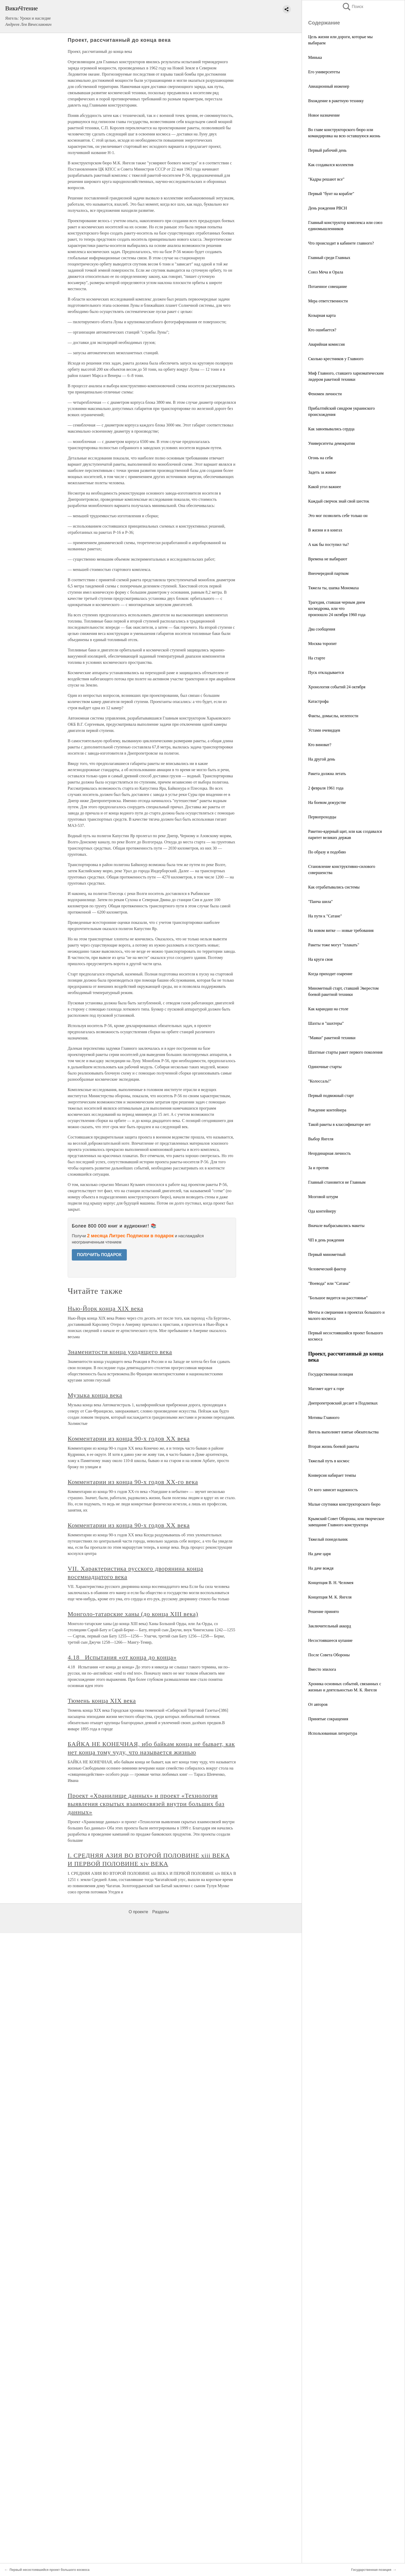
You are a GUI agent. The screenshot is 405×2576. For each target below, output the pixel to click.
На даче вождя (320, 1568)
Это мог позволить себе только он (338, 515)
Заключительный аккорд (329, 1626)
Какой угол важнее (324, 486)
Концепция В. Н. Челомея (330, 1582)
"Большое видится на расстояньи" (338, 1298)
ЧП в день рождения (326, 1240)
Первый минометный (327, 1254)
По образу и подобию (327, 852)
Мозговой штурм (323, 1196)
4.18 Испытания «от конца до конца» (122, 1657)
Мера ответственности (328, 301)
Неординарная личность (329, 1153)
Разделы (160, 1912)
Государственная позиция (330, 1374)
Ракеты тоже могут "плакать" (333, 945)
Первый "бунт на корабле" (331, 193)
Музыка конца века (95, 1395)
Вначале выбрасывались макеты (336, 1225)
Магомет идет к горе (326, 1388)
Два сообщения (321, 629)
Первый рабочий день (327, 150)
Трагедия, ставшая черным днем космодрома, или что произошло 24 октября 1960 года (336, 608)
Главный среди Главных (329, 257)
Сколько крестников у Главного (335, 359)
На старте (316, 658)
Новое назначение (324, 115)
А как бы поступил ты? (328, 544)
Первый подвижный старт (331, 1095)
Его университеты (324, 72)
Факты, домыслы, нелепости (333, 716)
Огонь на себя (320, 458)
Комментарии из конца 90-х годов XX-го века (133, 1482)
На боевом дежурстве (327, 802)
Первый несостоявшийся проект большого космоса (49, 2570)
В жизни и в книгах (325, 530)
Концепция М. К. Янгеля (330, 1597)
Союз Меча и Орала (325, 272)
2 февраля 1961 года (326, 788)
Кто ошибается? (322, 330)
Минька (315, 57)
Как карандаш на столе (328, 1009)
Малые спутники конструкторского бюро (344, 1504)
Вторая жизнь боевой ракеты (333, 1446)
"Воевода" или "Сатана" (329, 1283)
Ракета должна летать (327, 773)
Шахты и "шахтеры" (326, 1023)
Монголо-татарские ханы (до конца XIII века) (133, 1614)
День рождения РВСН (327, 208)
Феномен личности (325, 394)
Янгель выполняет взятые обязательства (343, 1432)
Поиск (352, 6)
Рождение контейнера (327, 1110)
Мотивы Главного (323, 1417)
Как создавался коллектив (330, 165)
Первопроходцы (322, 817)
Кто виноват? (319, 744)
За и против (318, 1168)
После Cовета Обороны (329, 1655)
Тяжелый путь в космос (328, 1461)
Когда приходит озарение (330, 974)
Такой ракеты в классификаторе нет (339, 1124)
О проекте (138, 1912)
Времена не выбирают (327, 559)
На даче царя (319, 1554)
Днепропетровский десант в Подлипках (343, 1403)
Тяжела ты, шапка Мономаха (333, 588)
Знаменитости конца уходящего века (120, 1351)
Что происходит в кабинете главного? (341, 243)
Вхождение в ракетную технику (336, 101)
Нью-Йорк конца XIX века (105, 1308)
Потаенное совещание (327, 286)
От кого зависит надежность (333, 1490)
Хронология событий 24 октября (336, 687)
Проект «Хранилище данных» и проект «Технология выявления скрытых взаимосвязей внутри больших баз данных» (146, 1803)
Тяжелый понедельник (328, 1539)
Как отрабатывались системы (334, 887)
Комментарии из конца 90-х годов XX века (129, 1438)
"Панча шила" (320, 901)
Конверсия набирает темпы (332, 1475)
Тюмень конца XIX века (102, 1700)
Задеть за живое (322, 472)
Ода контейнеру (322, 1211)
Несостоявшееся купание (330, 1640)
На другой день (321, 759)
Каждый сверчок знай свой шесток (338, 501)
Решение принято (323, 1611)
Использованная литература (332, 1733)
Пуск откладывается (326, 672)
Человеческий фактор (327, 1269)
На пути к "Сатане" (325, 916)
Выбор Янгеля (320, 1139)
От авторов (318, 1704)
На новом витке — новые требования (340, 930)
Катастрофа (318, 701)
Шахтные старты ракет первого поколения (345, 1052)
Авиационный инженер (328, 86)
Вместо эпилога (322, 1669)
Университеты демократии (331, 443)
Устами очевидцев (324, 730)
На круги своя (320, 959)
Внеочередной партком (328, 573)
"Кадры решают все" (326, 179)
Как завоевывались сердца (331, 429)
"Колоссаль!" (319, 1081)
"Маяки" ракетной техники (331, 1038)
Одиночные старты (325, 1066)
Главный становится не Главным (336, 1182)
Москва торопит (322, 643)
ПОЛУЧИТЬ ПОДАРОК (99, 1255)
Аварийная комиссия (326, 344)
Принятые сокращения (328, 1719)
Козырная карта (322, 315)
